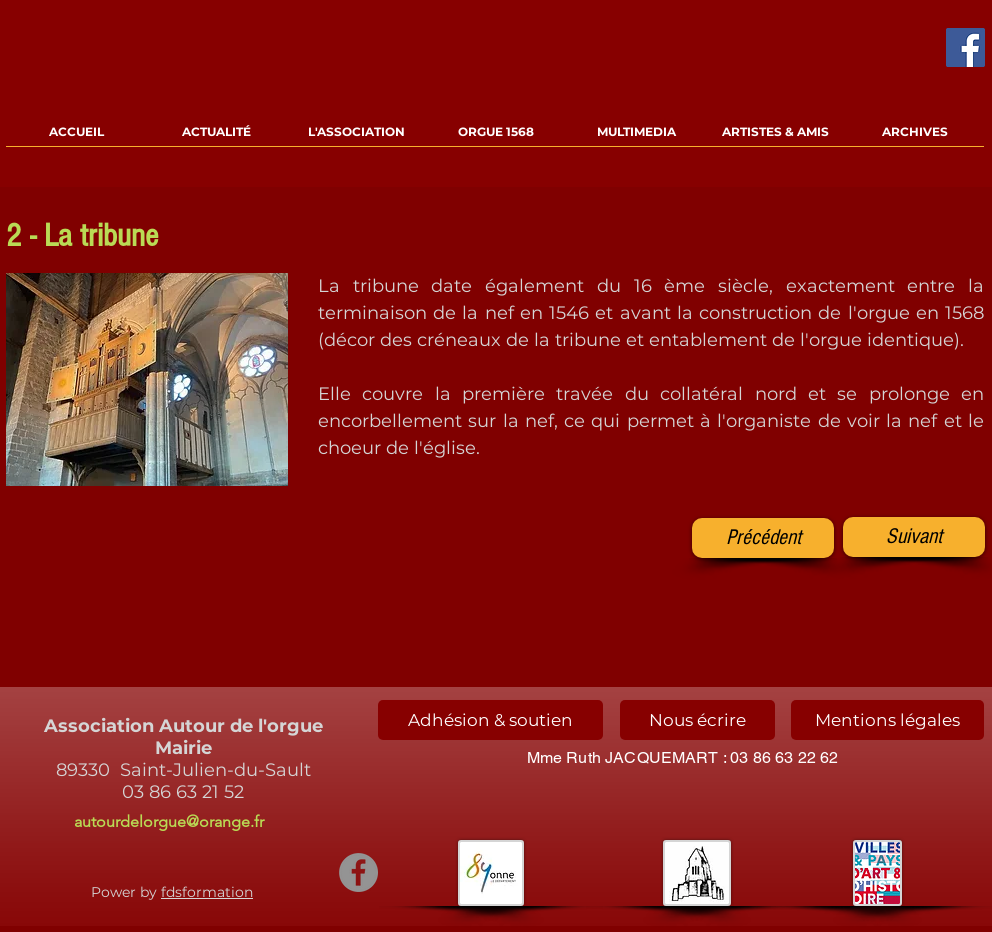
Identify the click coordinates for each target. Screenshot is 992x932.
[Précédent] (763, 538)
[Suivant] (914, 537)
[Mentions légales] (887, 720)
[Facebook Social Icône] (965, 47)
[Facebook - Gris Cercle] (358, 872)
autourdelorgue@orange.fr (169, 821)
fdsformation (207, 892)
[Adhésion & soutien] (490, 720)
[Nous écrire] (697, 720)
